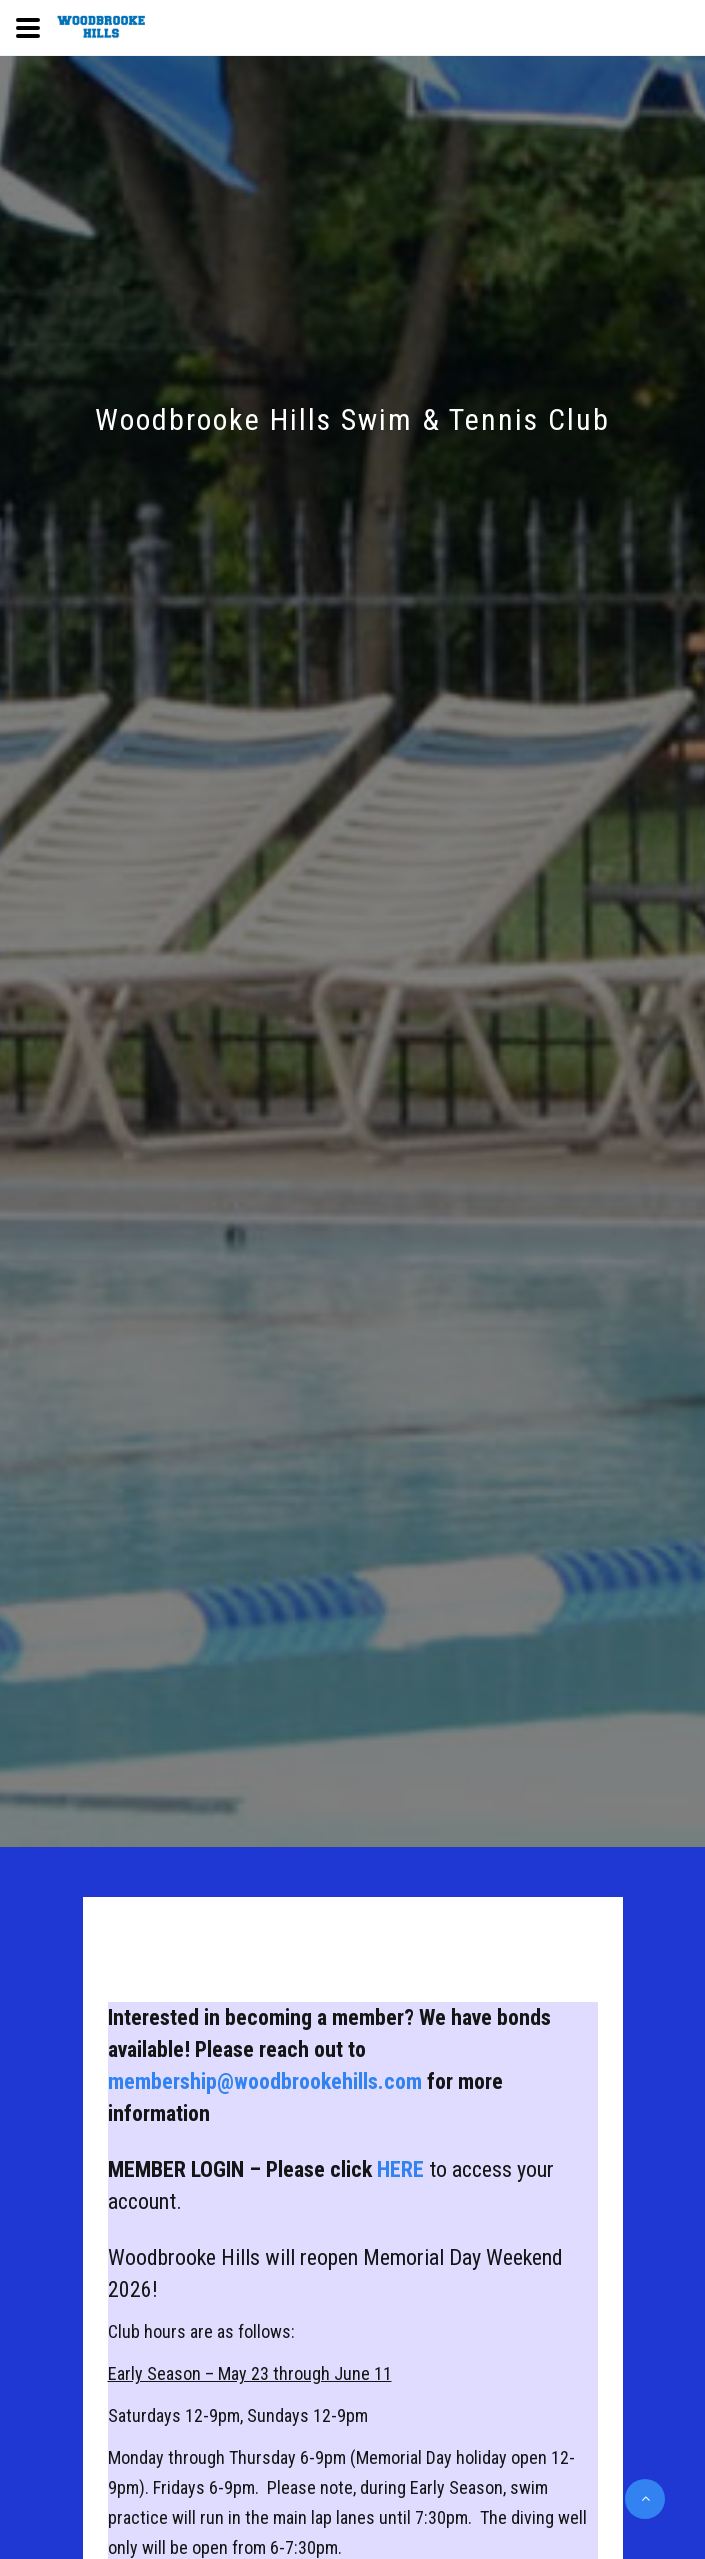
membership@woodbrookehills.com (265, 2081)
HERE (403, 2169)
